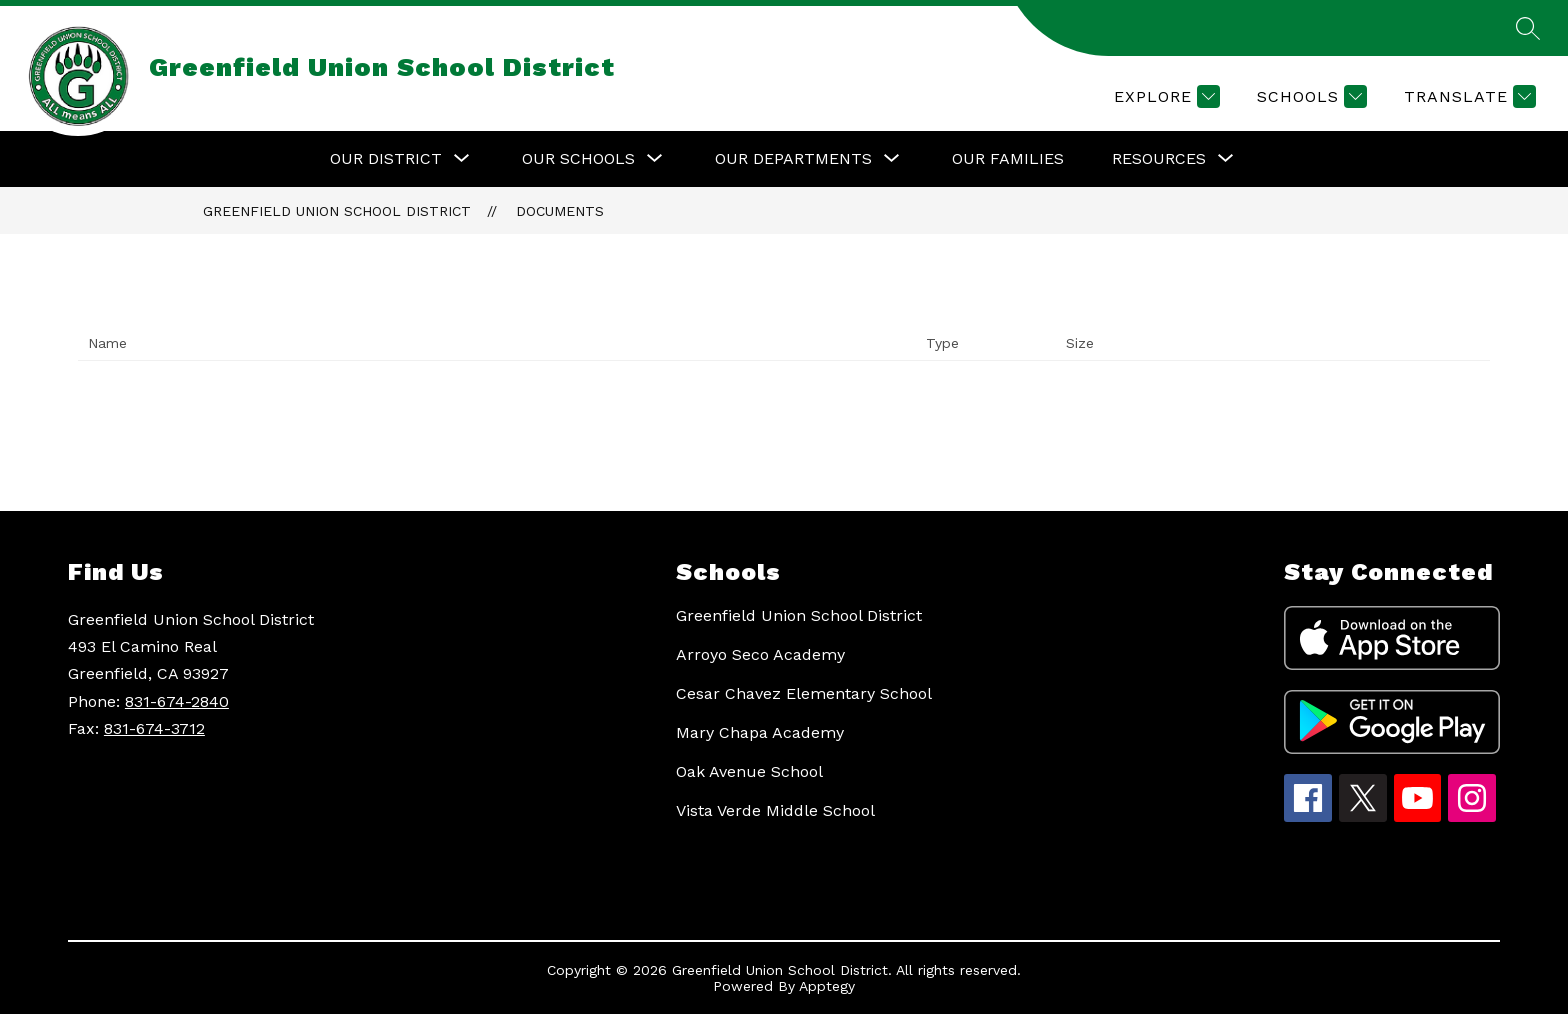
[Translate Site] (1467, 96)
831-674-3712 (154, 728)
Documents (560, 211)
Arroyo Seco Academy (760, 654)
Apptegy (827, 986)
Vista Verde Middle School (775, 810)
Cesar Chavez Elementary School (804, 693)
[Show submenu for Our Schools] (578, 159)
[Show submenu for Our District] (386, 159)
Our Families (1008, 158)
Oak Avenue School (749, 771)
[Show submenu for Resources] (1159, 159)
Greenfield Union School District (337, 211)
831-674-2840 (177, 701)
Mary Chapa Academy (760, 732)
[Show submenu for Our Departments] (793, 159)
